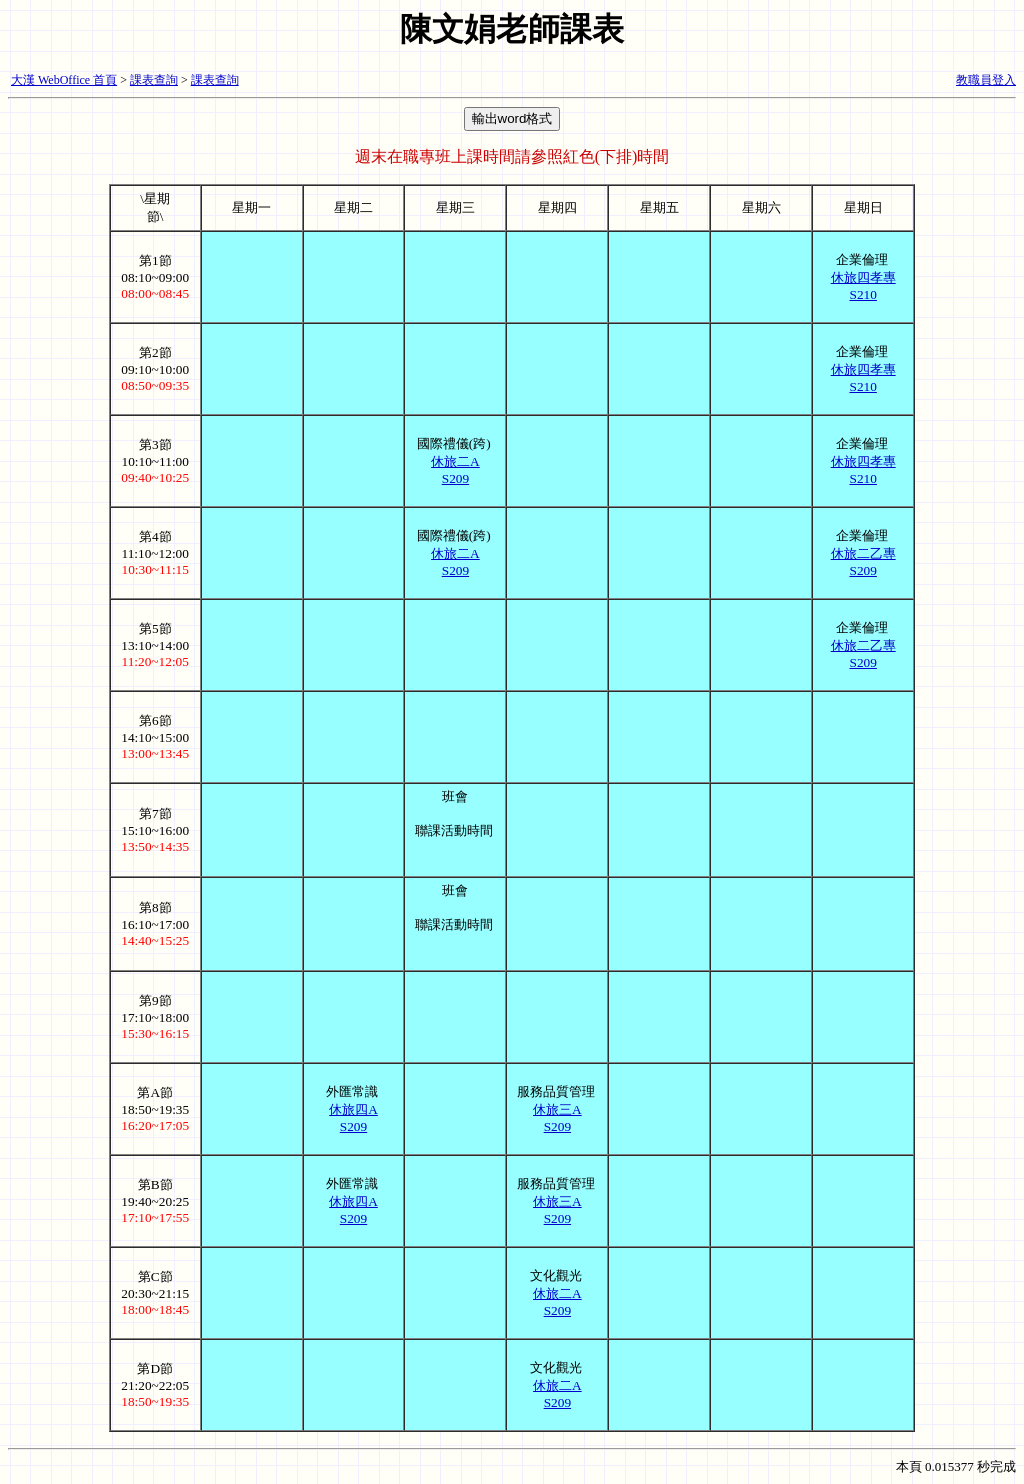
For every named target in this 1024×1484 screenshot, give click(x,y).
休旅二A (455, 461)
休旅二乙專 (863, 553)
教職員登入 (986, 80)
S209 (455, 478)
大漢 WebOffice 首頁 (64, 80)
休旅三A (557, 1109)
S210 (862, 294)
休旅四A (353, 1109)
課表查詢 (154, 80)
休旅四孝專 (863, 277)
